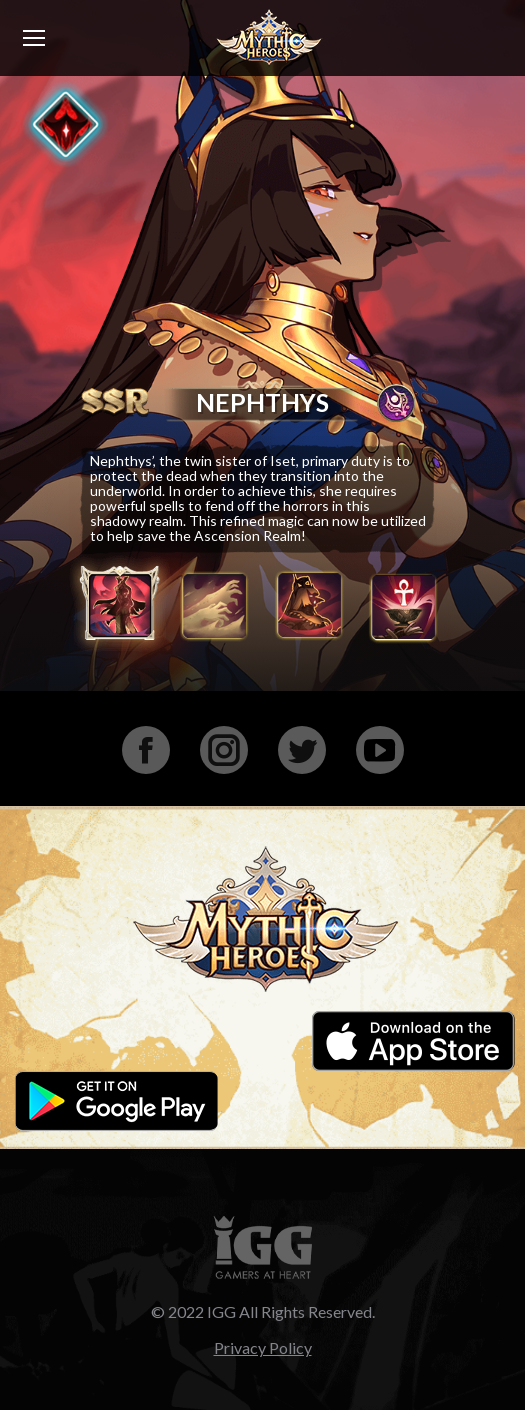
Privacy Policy (263, 1347)
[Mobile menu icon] (34, 38)
